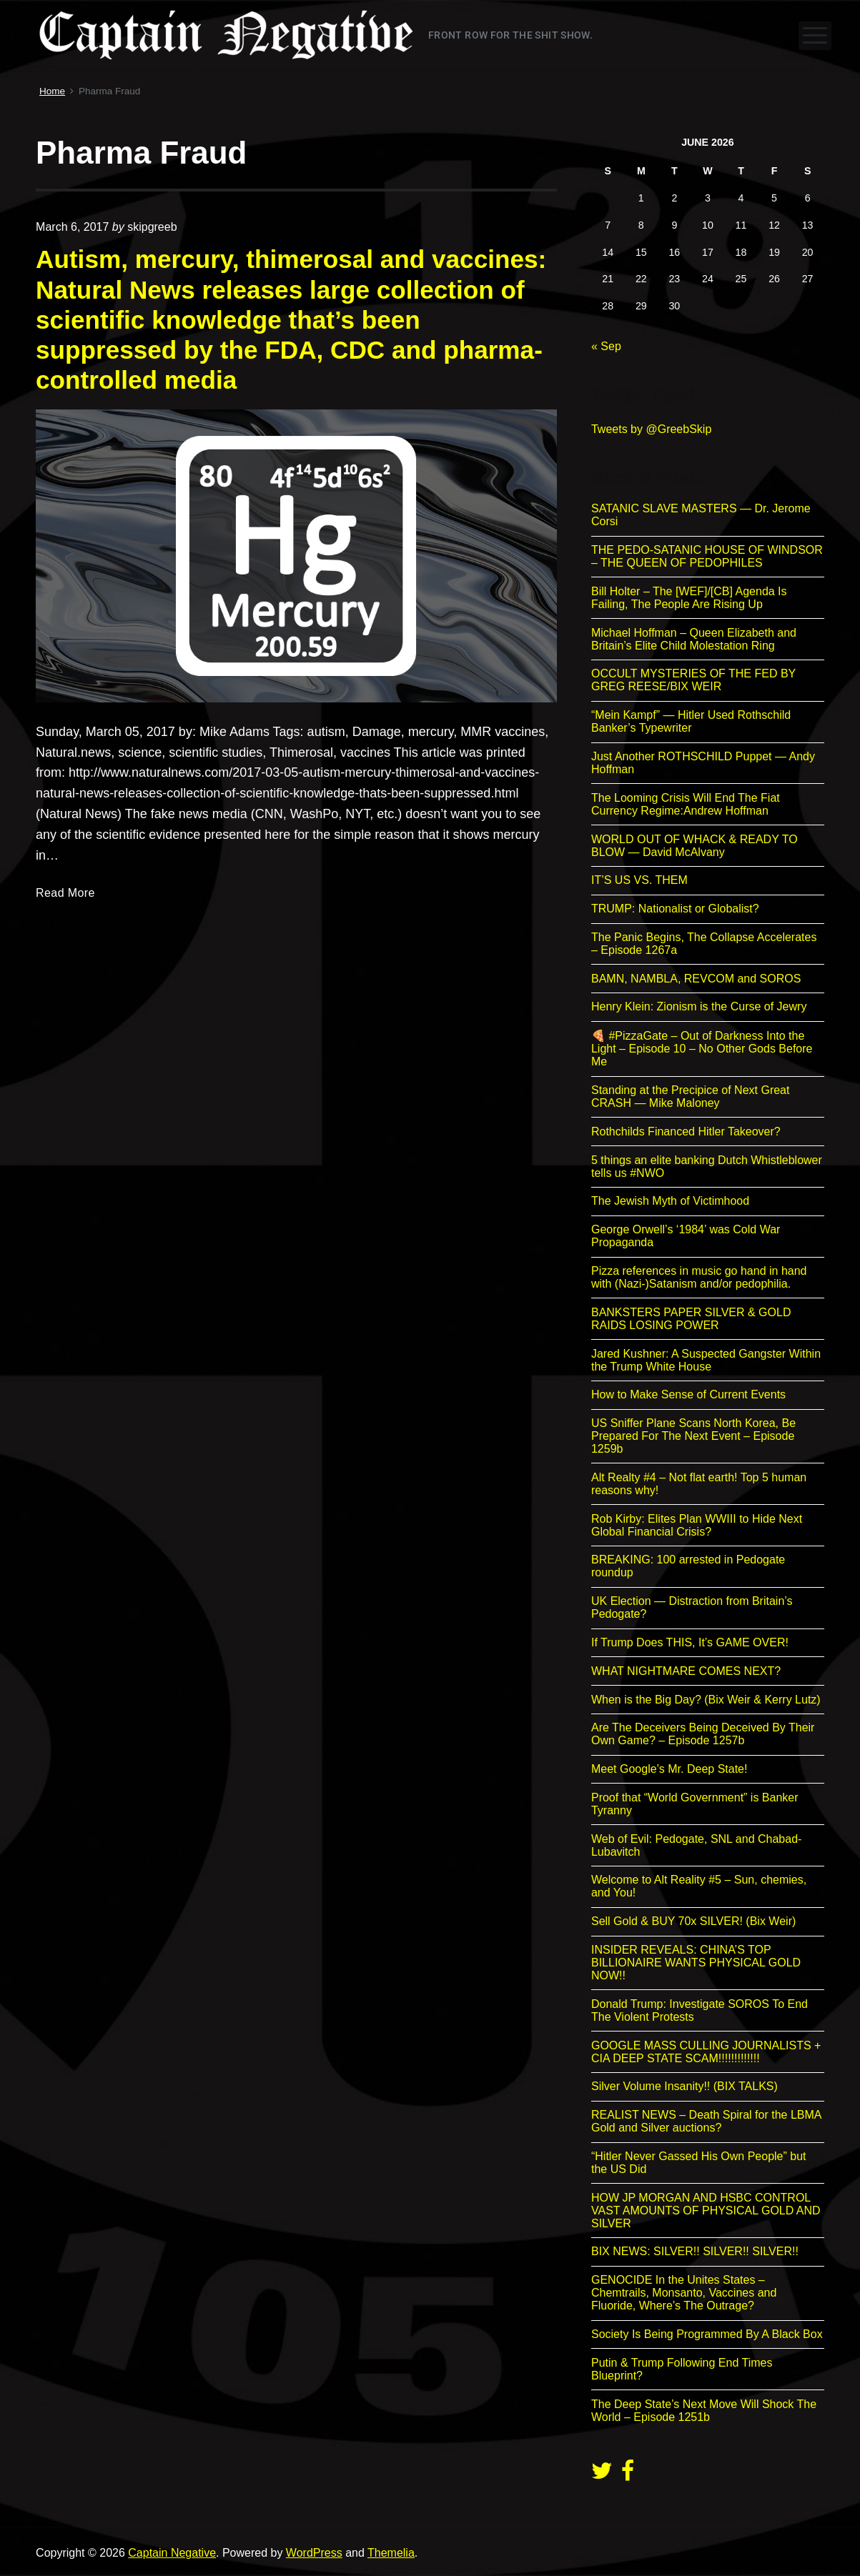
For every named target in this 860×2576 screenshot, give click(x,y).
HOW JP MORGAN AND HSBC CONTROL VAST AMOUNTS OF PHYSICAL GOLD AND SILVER (706, 2210)
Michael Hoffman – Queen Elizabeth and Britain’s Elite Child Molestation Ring (693, 639)
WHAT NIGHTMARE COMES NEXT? (686, 1671)
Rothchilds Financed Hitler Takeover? (686, 1131)
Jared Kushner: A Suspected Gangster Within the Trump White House (706, 1360)
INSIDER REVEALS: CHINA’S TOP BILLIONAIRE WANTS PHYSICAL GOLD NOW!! (696, 1962)
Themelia (391, 2553)
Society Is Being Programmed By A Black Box (707, 2334)
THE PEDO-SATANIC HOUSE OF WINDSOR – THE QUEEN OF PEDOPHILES (707, 556)
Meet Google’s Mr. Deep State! (669, 1769)
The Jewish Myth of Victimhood (670, 1201)
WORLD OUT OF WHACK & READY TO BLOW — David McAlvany (694, 845)
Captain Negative (172, 2553)
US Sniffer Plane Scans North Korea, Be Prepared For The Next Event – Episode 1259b (693, 1436)
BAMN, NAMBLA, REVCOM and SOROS (696, 979)
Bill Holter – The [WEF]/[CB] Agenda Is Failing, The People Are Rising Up (689, 597)
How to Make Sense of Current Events (688, 1394)
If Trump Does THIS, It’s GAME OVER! (690, 1642)
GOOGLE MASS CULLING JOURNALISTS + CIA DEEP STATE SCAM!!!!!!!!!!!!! (706, 2051)
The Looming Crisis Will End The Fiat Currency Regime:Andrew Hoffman (685, 804)
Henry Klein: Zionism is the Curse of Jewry (698, 1006)
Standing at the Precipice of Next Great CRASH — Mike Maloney (690, 1096)
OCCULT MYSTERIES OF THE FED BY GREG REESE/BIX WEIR (693, 679)
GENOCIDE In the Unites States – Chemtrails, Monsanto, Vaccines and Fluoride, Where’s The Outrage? (683, 2293)
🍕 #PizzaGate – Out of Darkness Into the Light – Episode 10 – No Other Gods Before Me (702, 1049)
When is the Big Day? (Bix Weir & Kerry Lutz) (706, 1700)
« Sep (606, 346)
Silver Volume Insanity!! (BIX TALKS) (684, 2086)
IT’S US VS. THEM (639, 880)
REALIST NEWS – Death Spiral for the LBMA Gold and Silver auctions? (706, 2121)
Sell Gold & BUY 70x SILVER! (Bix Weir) (693, 1921)
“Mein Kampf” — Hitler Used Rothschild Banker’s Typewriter (691, 721)
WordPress (314, 2553)
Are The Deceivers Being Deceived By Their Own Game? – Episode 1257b (702, 1733)
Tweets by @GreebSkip (651, 429)
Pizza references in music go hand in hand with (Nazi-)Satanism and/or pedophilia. (699, 1277)
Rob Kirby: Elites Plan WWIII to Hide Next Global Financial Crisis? (696, 1525)
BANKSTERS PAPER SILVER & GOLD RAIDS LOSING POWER (691, 1318)
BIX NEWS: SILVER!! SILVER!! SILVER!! (695, 2251)
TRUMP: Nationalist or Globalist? (675, 908)
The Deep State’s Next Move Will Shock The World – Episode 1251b (703, 2410)
